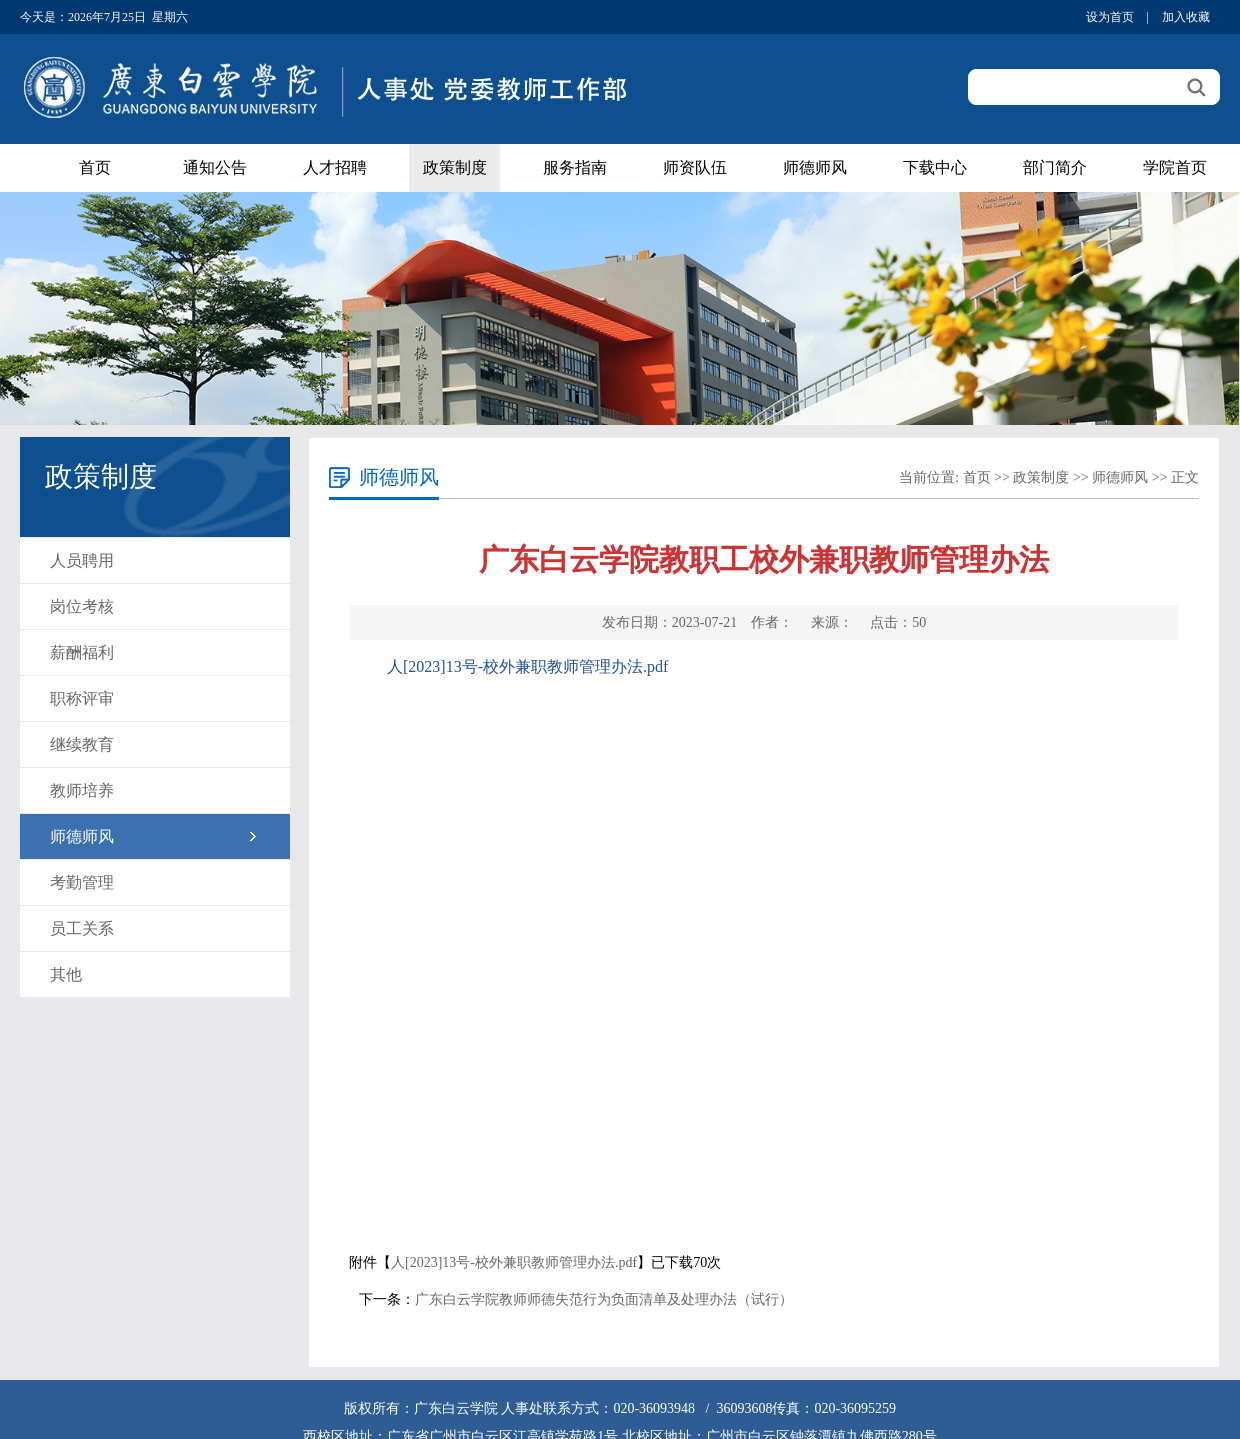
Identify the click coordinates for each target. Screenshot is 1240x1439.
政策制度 (455, 167)
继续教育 (82, 744)
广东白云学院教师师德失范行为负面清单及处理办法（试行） (604, 1299)
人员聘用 (82, 560)
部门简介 (1055, 167)
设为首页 (1110, 17)
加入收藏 (1186, 17)
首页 (95, 167)
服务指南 (575, 167)
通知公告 (215, 167)
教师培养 (82, 790)
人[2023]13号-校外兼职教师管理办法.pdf (527, 666)
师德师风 (815, 167)
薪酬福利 (82, 652)
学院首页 (1175, 167)
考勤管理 (82, 882)
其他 (66, 974)
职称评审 (82, 698)
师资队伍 (695, 167)
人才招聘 (335, 167)
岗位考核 (82, 606)
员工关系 (82, 928)
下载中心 (935, 167)
